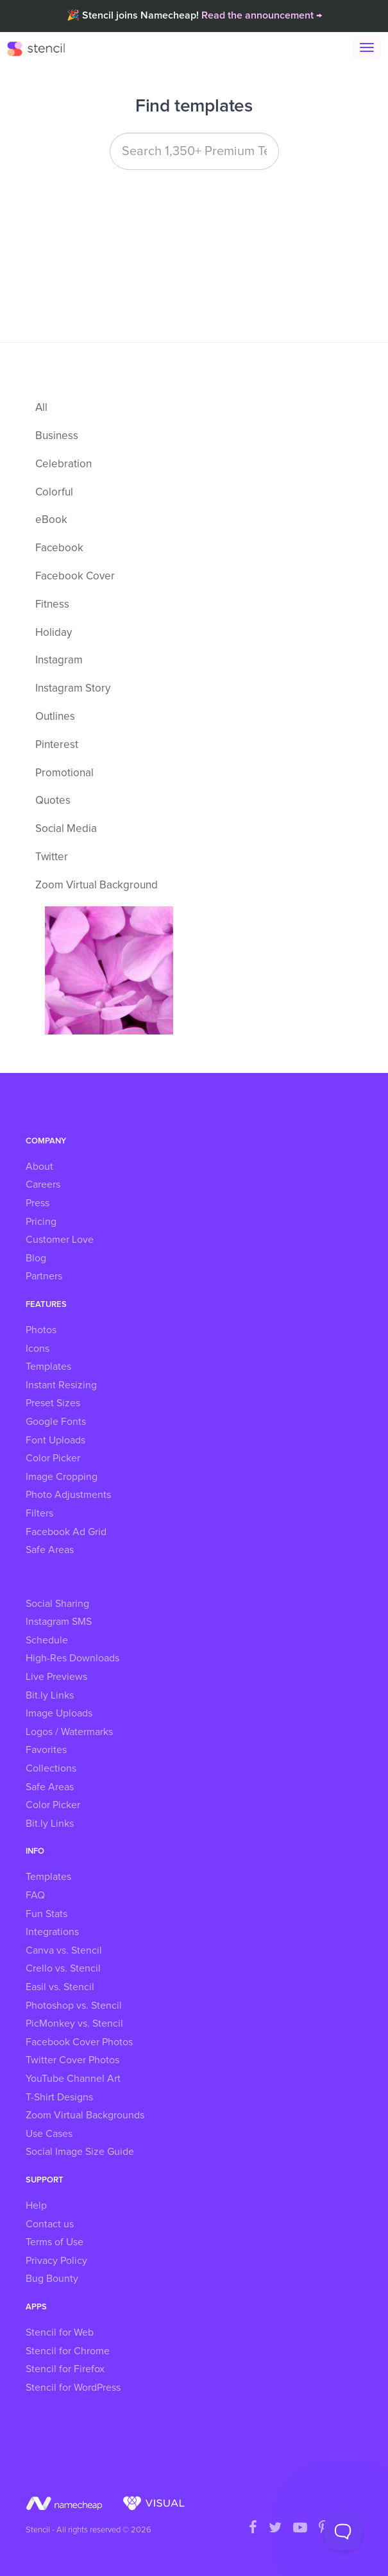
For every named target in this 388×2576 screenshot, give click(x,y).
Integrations (52, 1932)
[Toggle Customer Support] (343, 2531)
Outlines (55, 716)
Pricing (41, 1222)
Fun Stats (46, 1914)
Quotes (53, 800)
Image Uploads (59, 1713)
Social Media (66, 829)
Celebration (63, 464)
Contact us (50, 2224)
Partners (44, 1276)
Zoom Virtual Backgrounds (85, 2115)
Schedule (47, 1640)
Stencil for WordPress (73, 2387)
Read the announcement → (261, 15)
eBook (51, 520)
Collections (51, 1768)
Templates (48, 1366)
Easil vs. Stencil (60, 1987)
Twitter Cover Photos (72, 2060)
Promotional (64, 773)
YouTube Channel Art (73, 2078)
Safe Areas (50, 1550)
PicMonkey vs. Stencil (74, 2023)
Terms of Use (54, 2242)
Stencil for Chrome (68, 2351)
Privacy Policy (56, 2261)
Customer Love (60, 1239)
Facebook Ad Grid (66, 1532)
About (39, 1166)
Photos (41, 1330)
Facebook (59, 548)
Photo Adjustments (68, 1495)
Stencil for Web (60, 2332)
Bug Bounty (52, 2278)
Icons (37, 1348)
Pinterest (56, 745)
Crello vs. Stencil (63, 1968)
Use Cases (49, 2134)
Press (37, 1203)
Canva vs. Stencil (64, 1950)
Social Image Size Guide (80, 2152)
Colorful (54, 492)
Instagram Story (72, 688)
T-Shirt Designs (59, 2097)
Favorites (46, 1750)
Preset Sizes (53, 1403)
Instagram (59, 660)
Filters (39, 1513)
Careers (43, 1184)
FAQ (35, 1895)
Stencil (42, 48)
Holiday (53, 632)
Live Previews (56, 1677)
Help (36, 2205)
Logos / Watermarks (69, 1732)
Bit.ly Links (50, 1695)
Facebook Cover (75, 576)
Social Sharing (57, 1604)
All (41, 408)
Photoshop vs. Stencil (74, 2005)
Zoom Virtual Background (96, 885)
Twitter (51, 857)
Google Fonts (56, 1422)
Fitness (52, 604)
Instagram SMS (59, 1621)
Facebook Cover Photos (79, 2042)
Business (56, 436)
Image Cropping (61, 1477)
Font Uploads (55, 1440)
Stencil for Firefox (65, 2369)
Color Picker (53, 1458)
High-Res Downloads (72, 1658)
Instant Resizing (61, 1385)
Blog (36, 1258)
